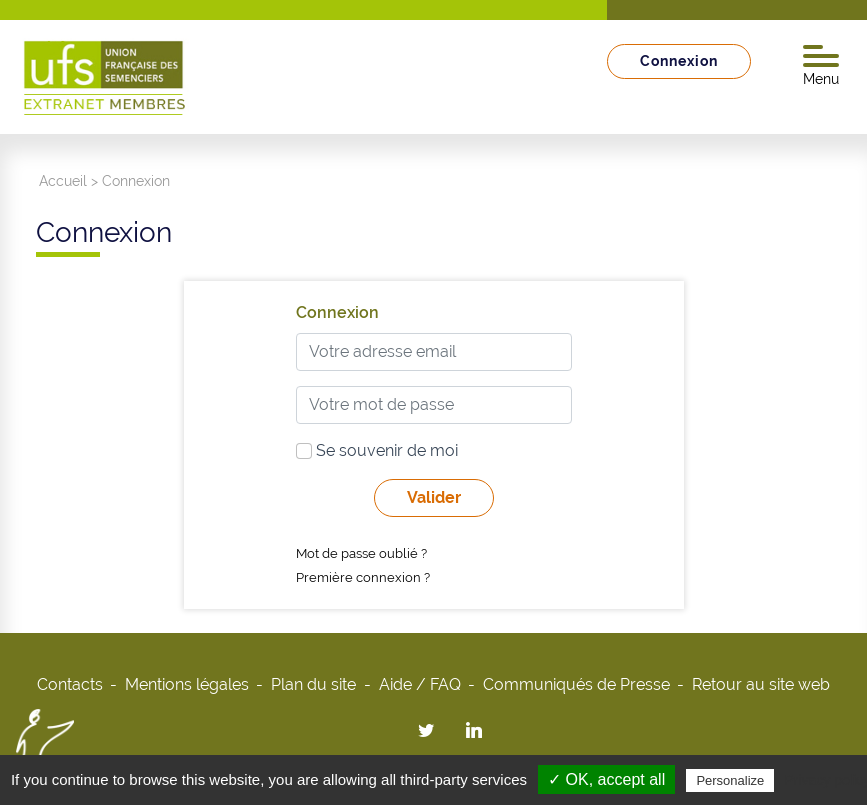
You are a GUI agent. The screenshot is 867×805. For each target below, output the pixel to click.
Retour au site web (761, 684)
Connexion (679, 61)
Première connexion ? (363, 577)
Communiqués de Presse (576, 684)
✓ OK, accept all (606, 779)
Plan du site (313, 684)
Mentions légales (187, 684)
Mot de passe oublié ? (361, 553)
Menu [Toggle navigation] (821, 66)
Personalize (730, 780)
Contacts (70, 684)
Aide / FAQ (420, 684)
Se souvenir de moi (377, 450)
